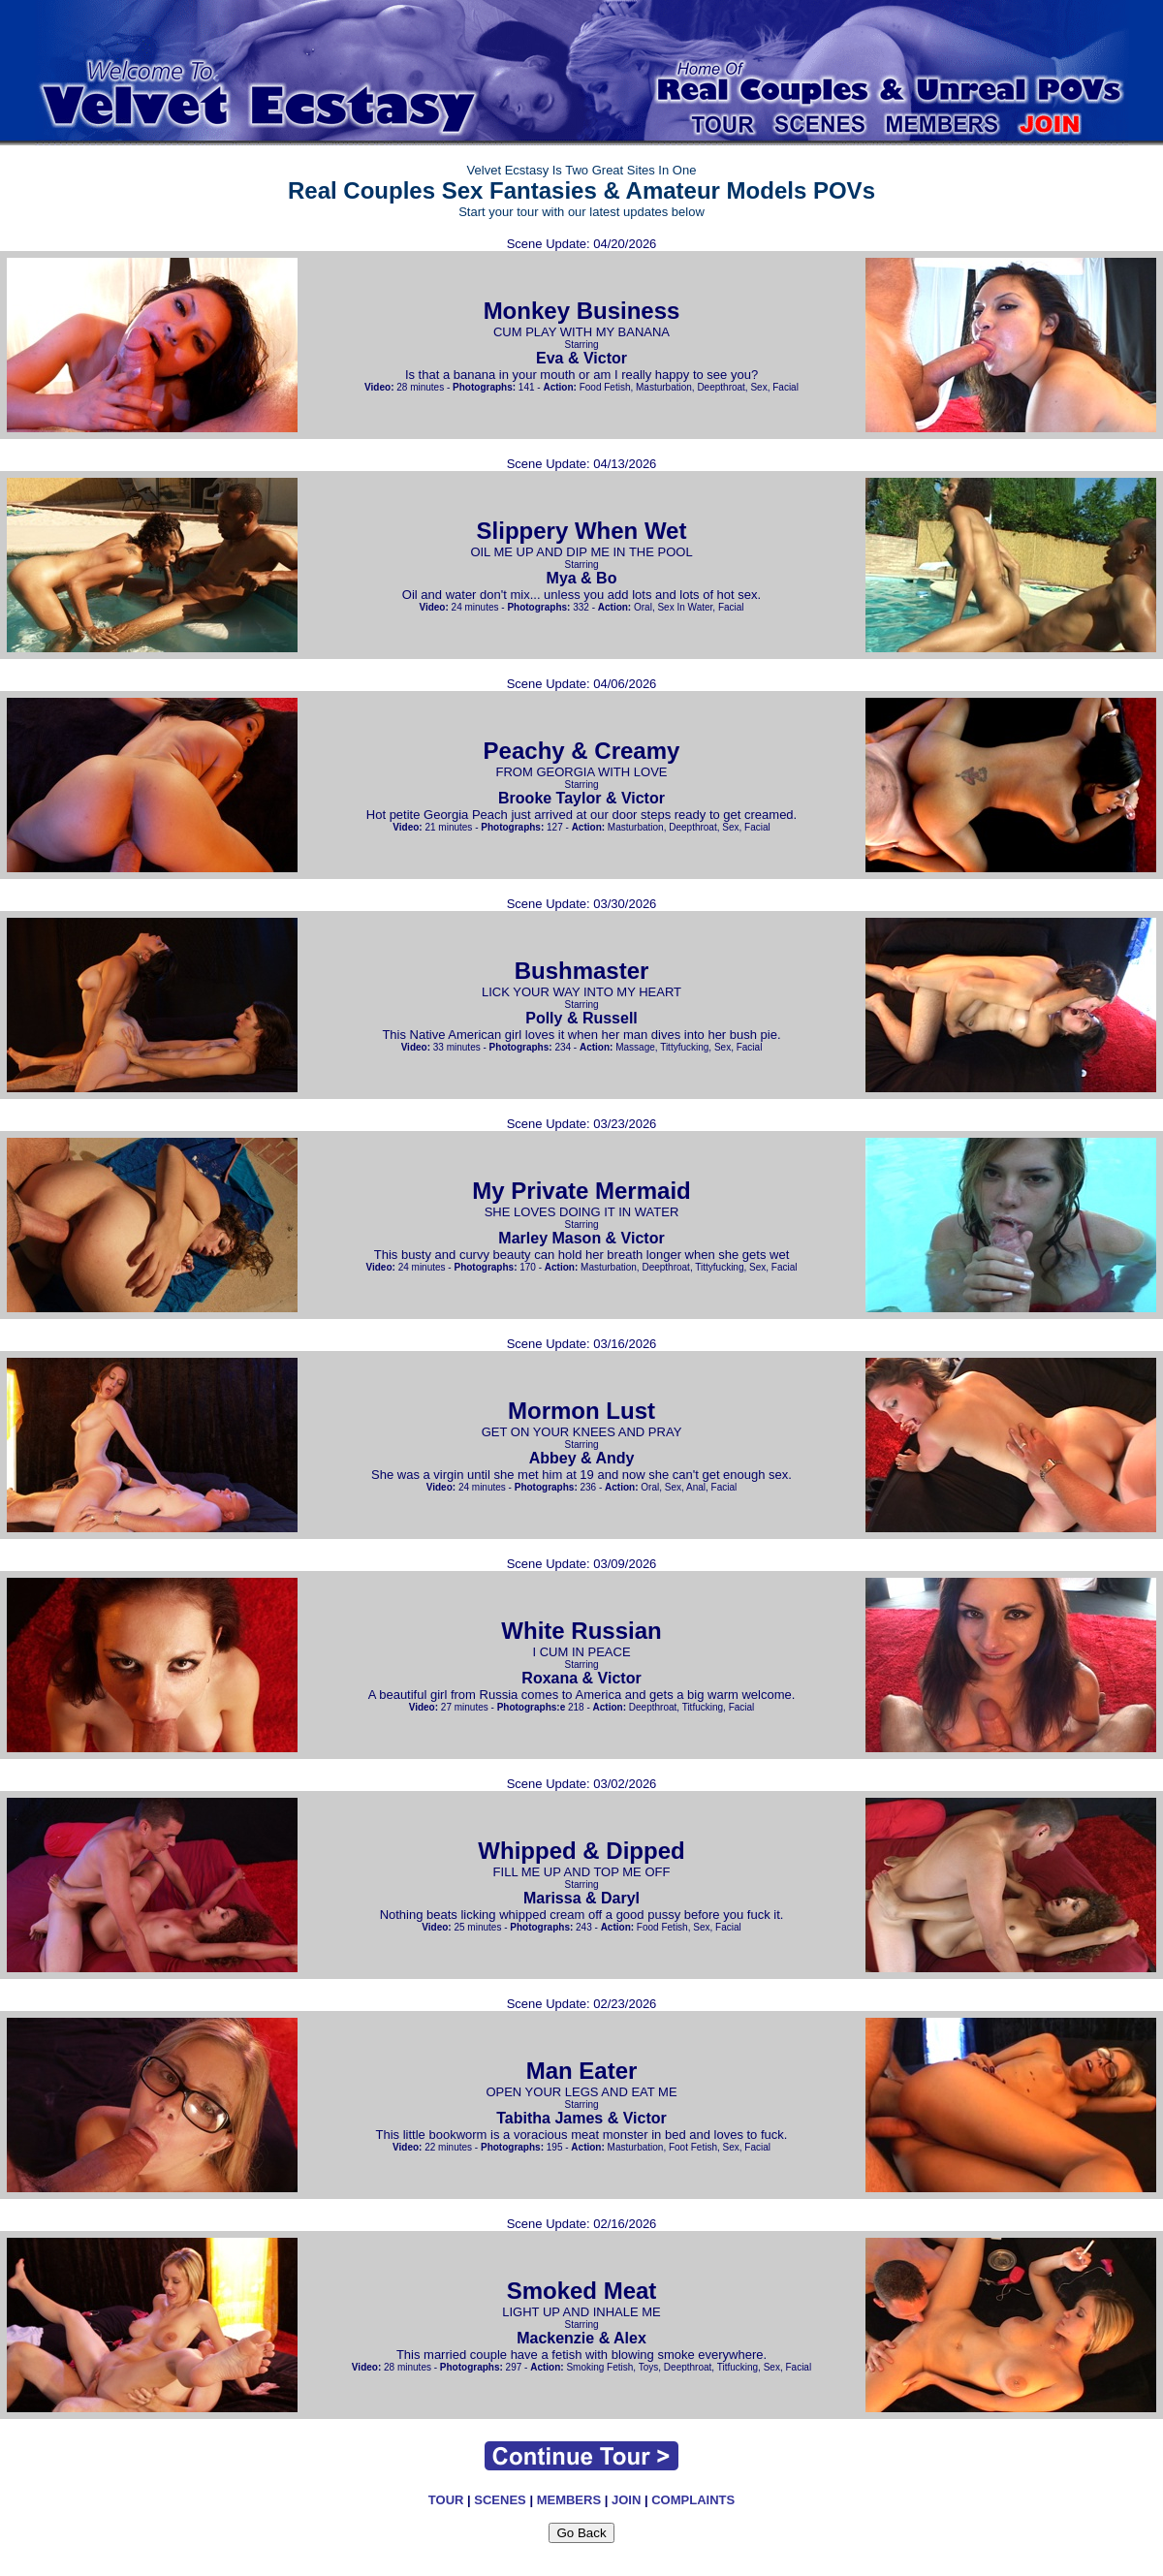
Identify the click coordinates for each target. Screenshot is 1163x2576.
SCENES (499, 2500)
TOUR (446, 2500)
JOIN (626, 2500)
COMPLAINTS (693, 2500)
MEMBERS (569, 2500)
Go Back (581, 2533)
